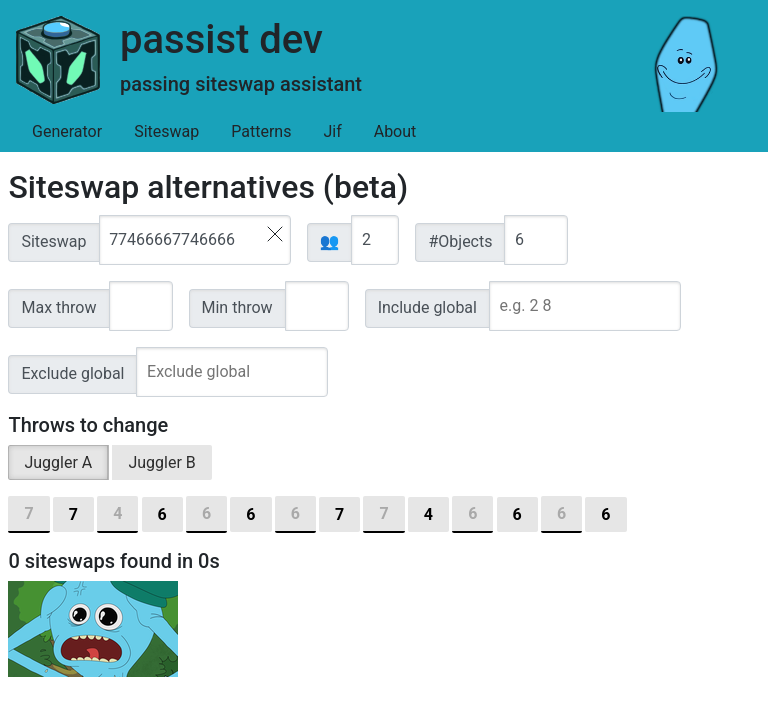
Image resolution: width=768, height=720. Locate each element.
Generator (67, 131)
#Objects (460, 241)
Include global (427, 307)
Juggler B (161, 462)
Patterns (261, 131)
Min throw (237, 307)
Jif (332, 131)
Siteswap (166, 131)
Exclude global (72, 373)
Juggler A (58, 462)
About (395, 131)
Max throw (58, 307)
